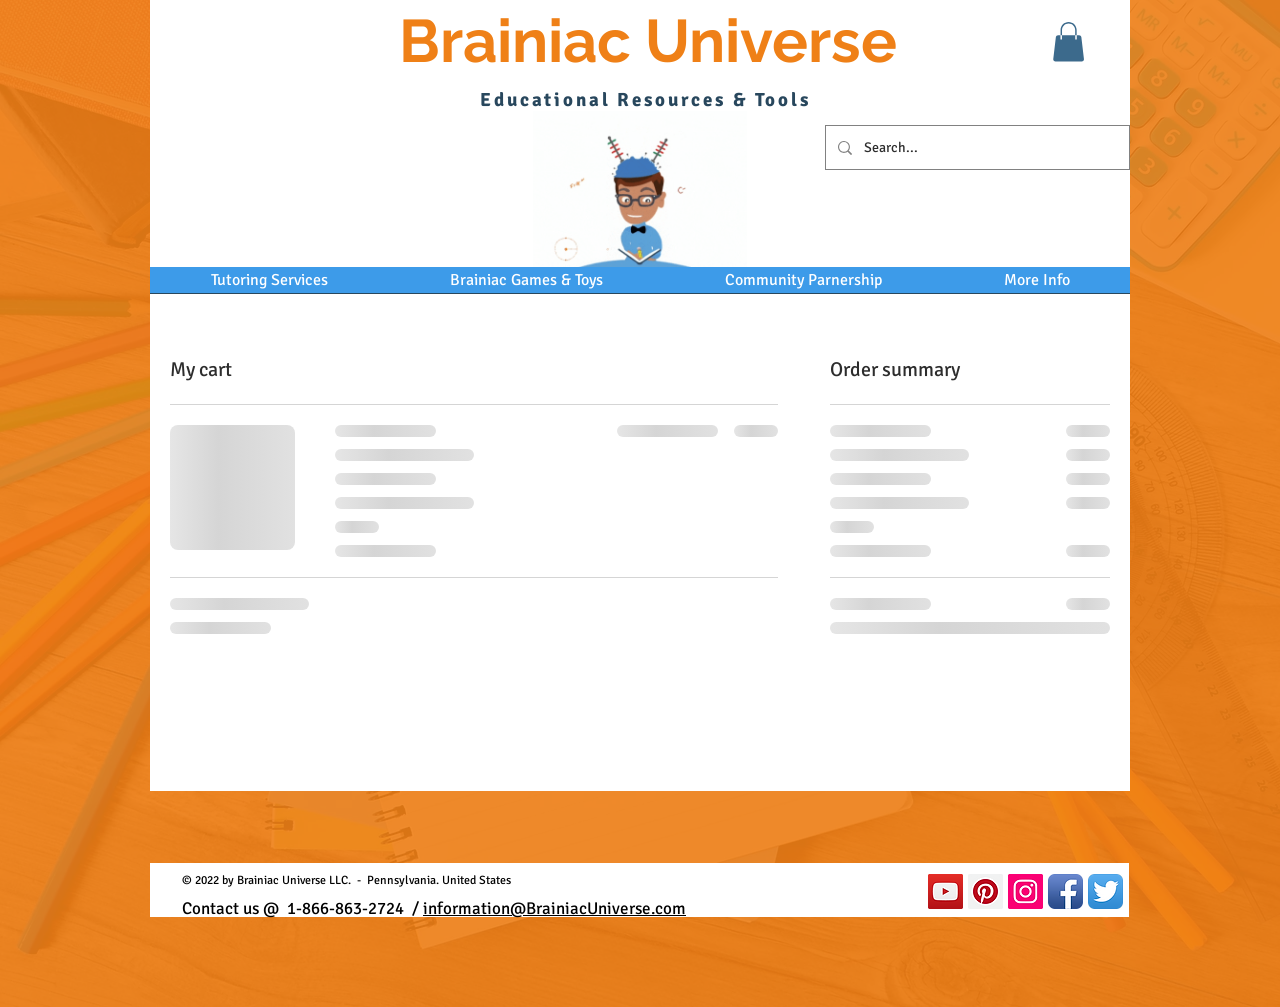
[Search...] (975, 147)
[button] (1068, 41)
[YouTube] (945, 891)
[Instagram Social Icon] (1025, 891)
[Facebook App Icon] (1065, 891)
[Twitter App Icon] (1105, 891)
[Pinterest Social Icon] (985, 891)
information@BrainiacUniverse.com (554, 908)
